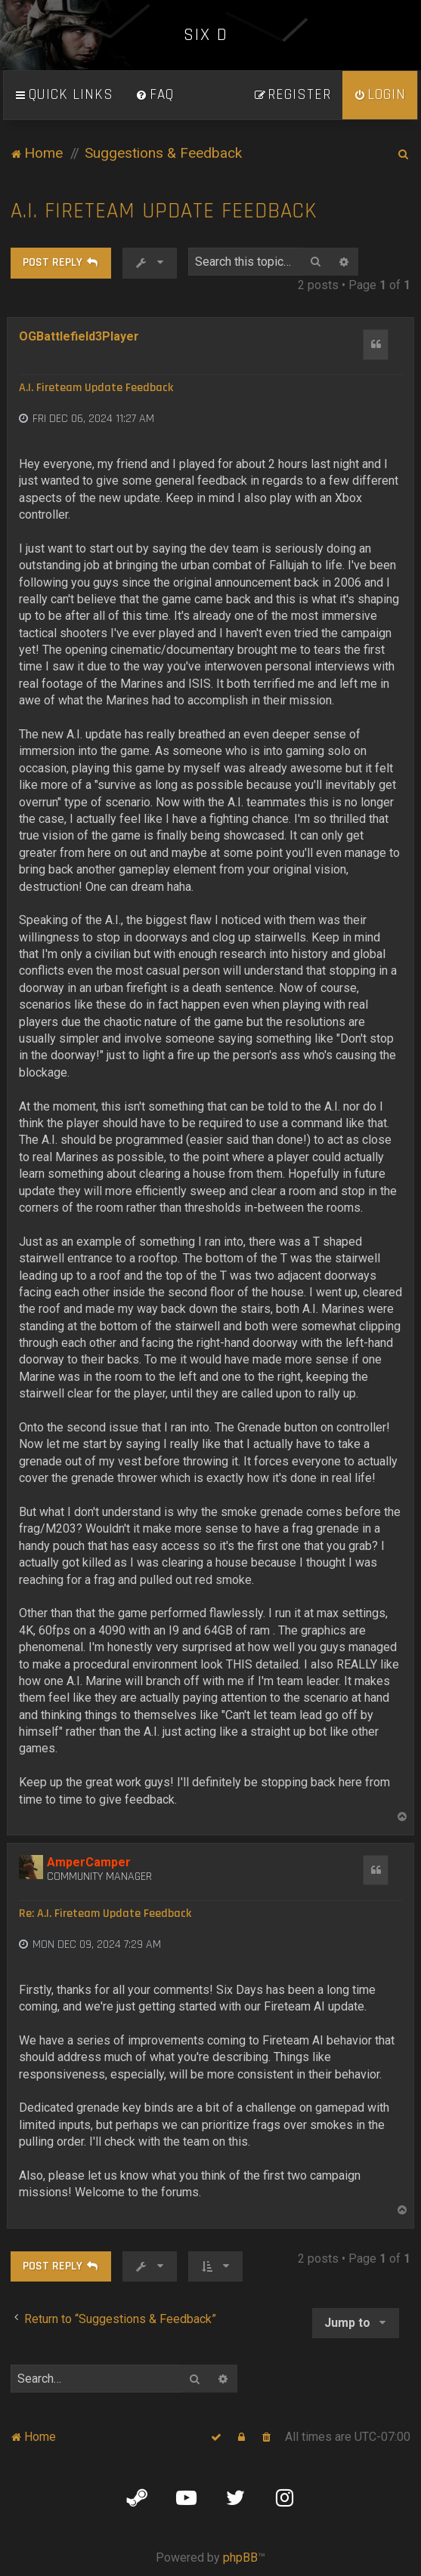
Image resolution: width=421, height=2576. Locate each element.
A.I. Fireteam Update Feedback (164, 211)
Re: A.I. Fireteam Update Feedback (105, 1913)
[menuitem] (155, 95)
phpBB (240, 2557)
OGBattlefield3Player (79, 336)
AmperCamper (89, 1862)
